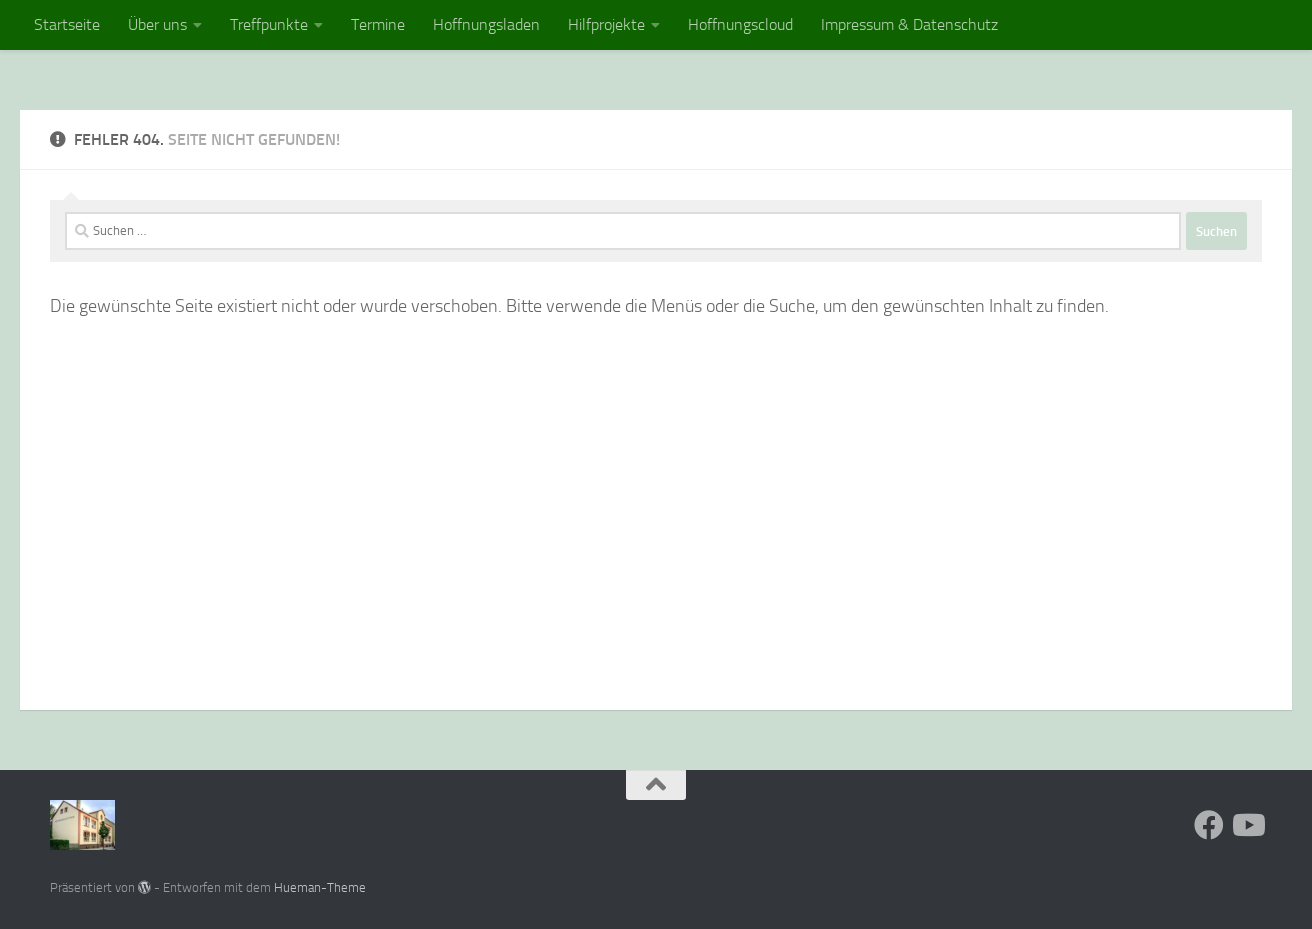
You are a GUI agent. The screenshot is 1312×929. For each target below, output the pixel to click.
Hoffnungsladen (486, 24)
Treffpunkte (269, 24)
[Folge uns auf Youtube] (1247, 825)
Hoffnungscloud (740, 24)
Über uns (157, 24)
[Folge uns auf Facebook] (1209, 825)
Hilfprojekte (606, 24)
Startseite (67, 24)
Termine (378, 24)
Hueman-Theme (320, 887)
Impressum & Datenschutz (909, 24)
